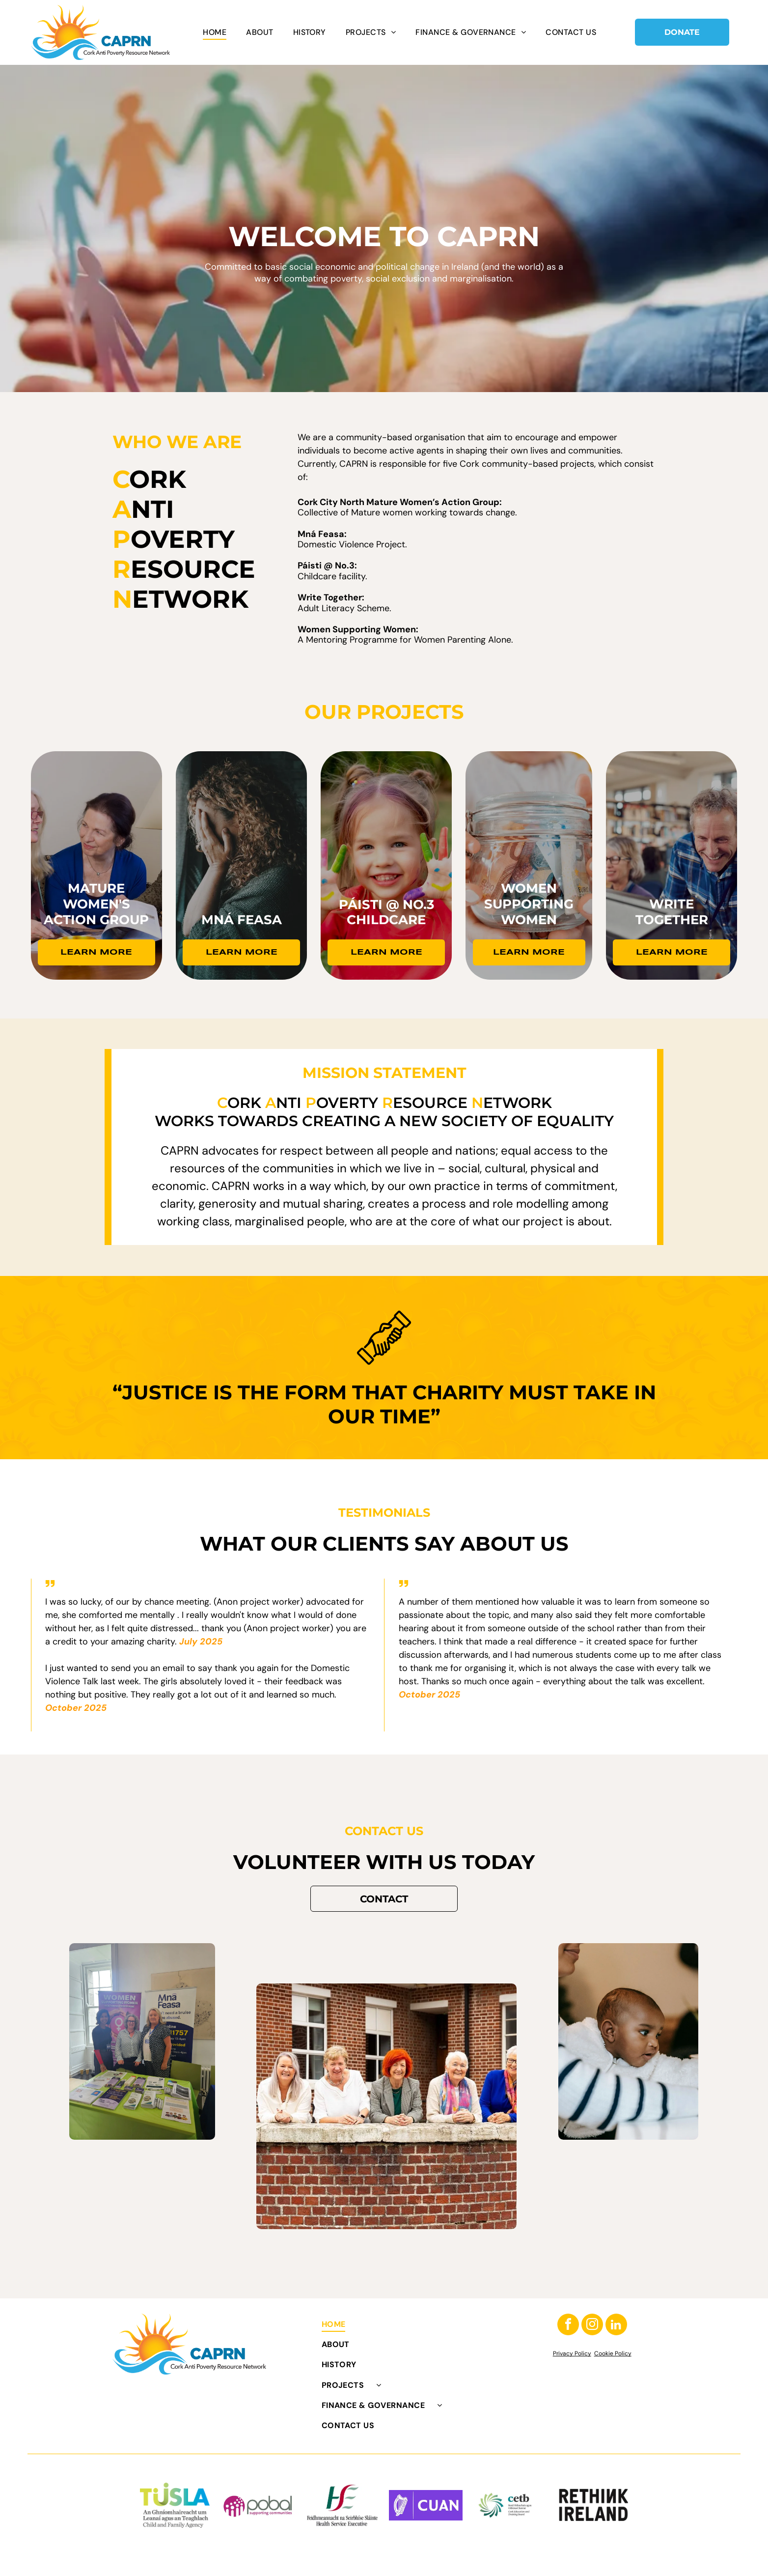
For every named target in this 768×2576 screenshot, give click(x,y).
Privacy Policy (572, 2353)
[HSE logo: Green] (342, 2505)
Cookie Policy (612, 2353)
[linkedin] (616, 2326)
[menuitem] (214, 32)
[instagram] (592, 2326)
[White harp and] (426, 2505)
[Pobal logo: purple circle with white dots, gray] (258, 2505)
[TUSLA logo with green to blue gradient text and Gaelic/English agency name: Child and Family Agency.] (175, 2505)
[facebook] (568, 2326)
